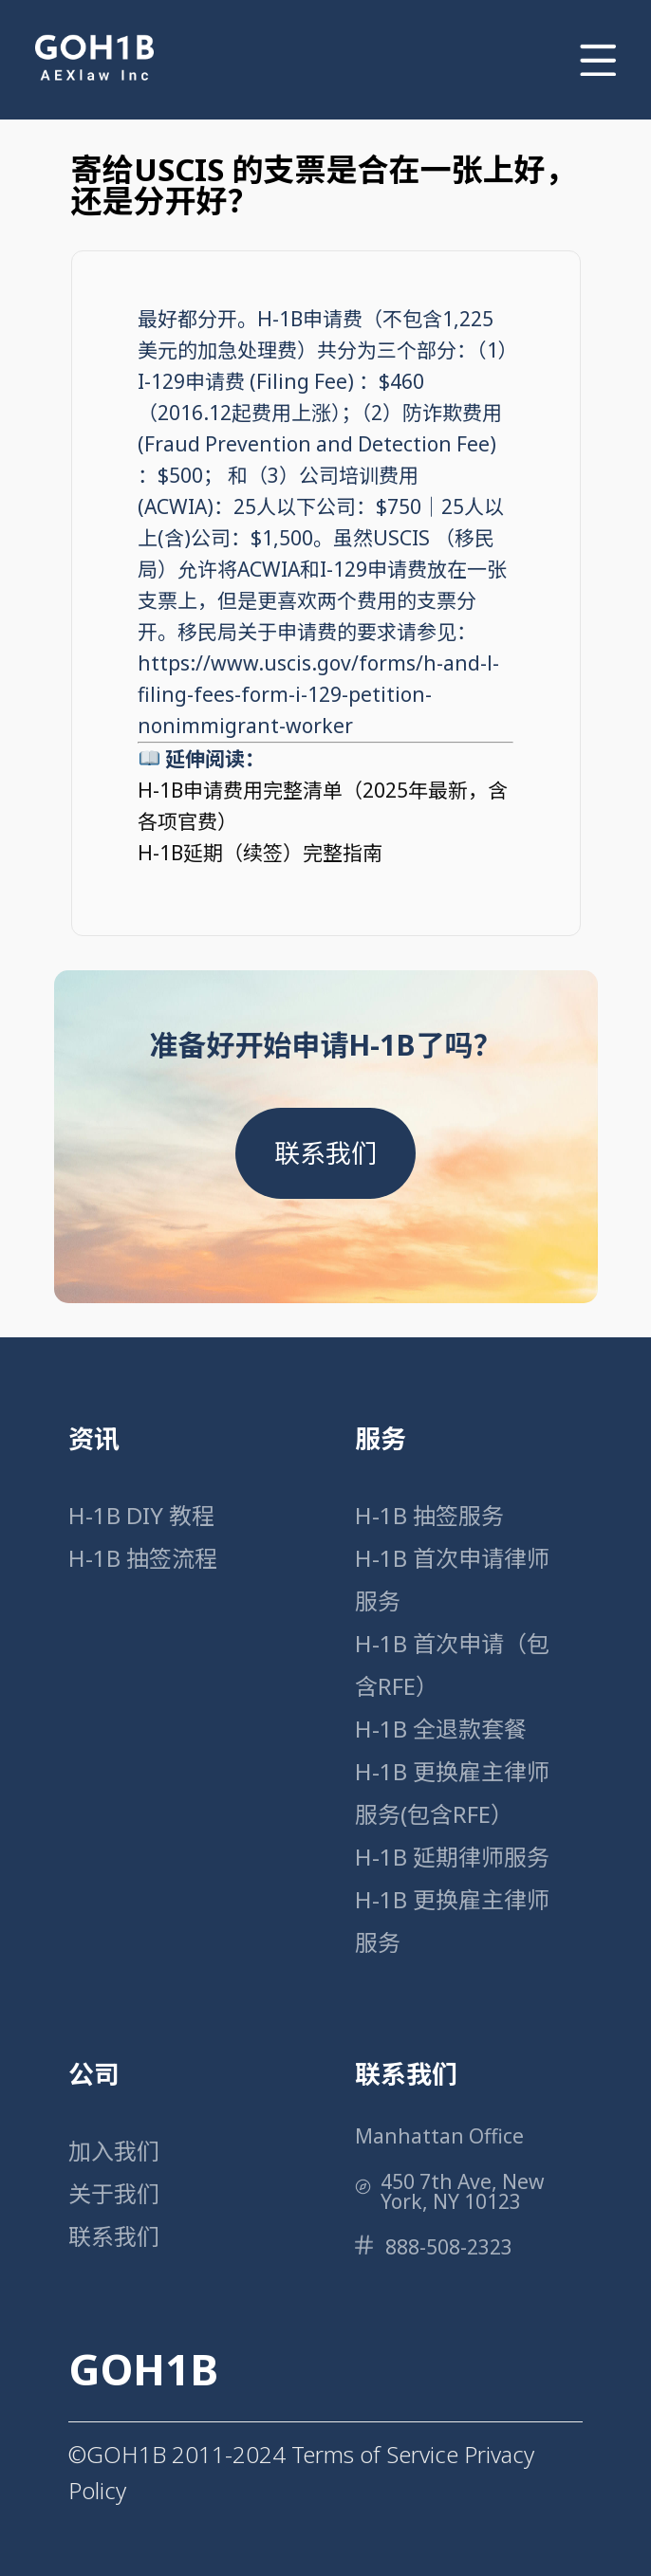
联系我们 (325, 1152)
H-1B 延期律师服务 (452, 1856)
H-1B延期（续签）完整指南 (260, 852)
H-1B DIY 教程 (141, 1515)
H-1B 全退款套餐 (441, 1728)
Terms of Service (374, 2454)
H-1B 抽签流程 (142, 1557)
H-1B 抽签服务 (429, 1515)
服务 (380, 1438)
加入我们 (113, 2150)
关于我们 (113, 2193)
